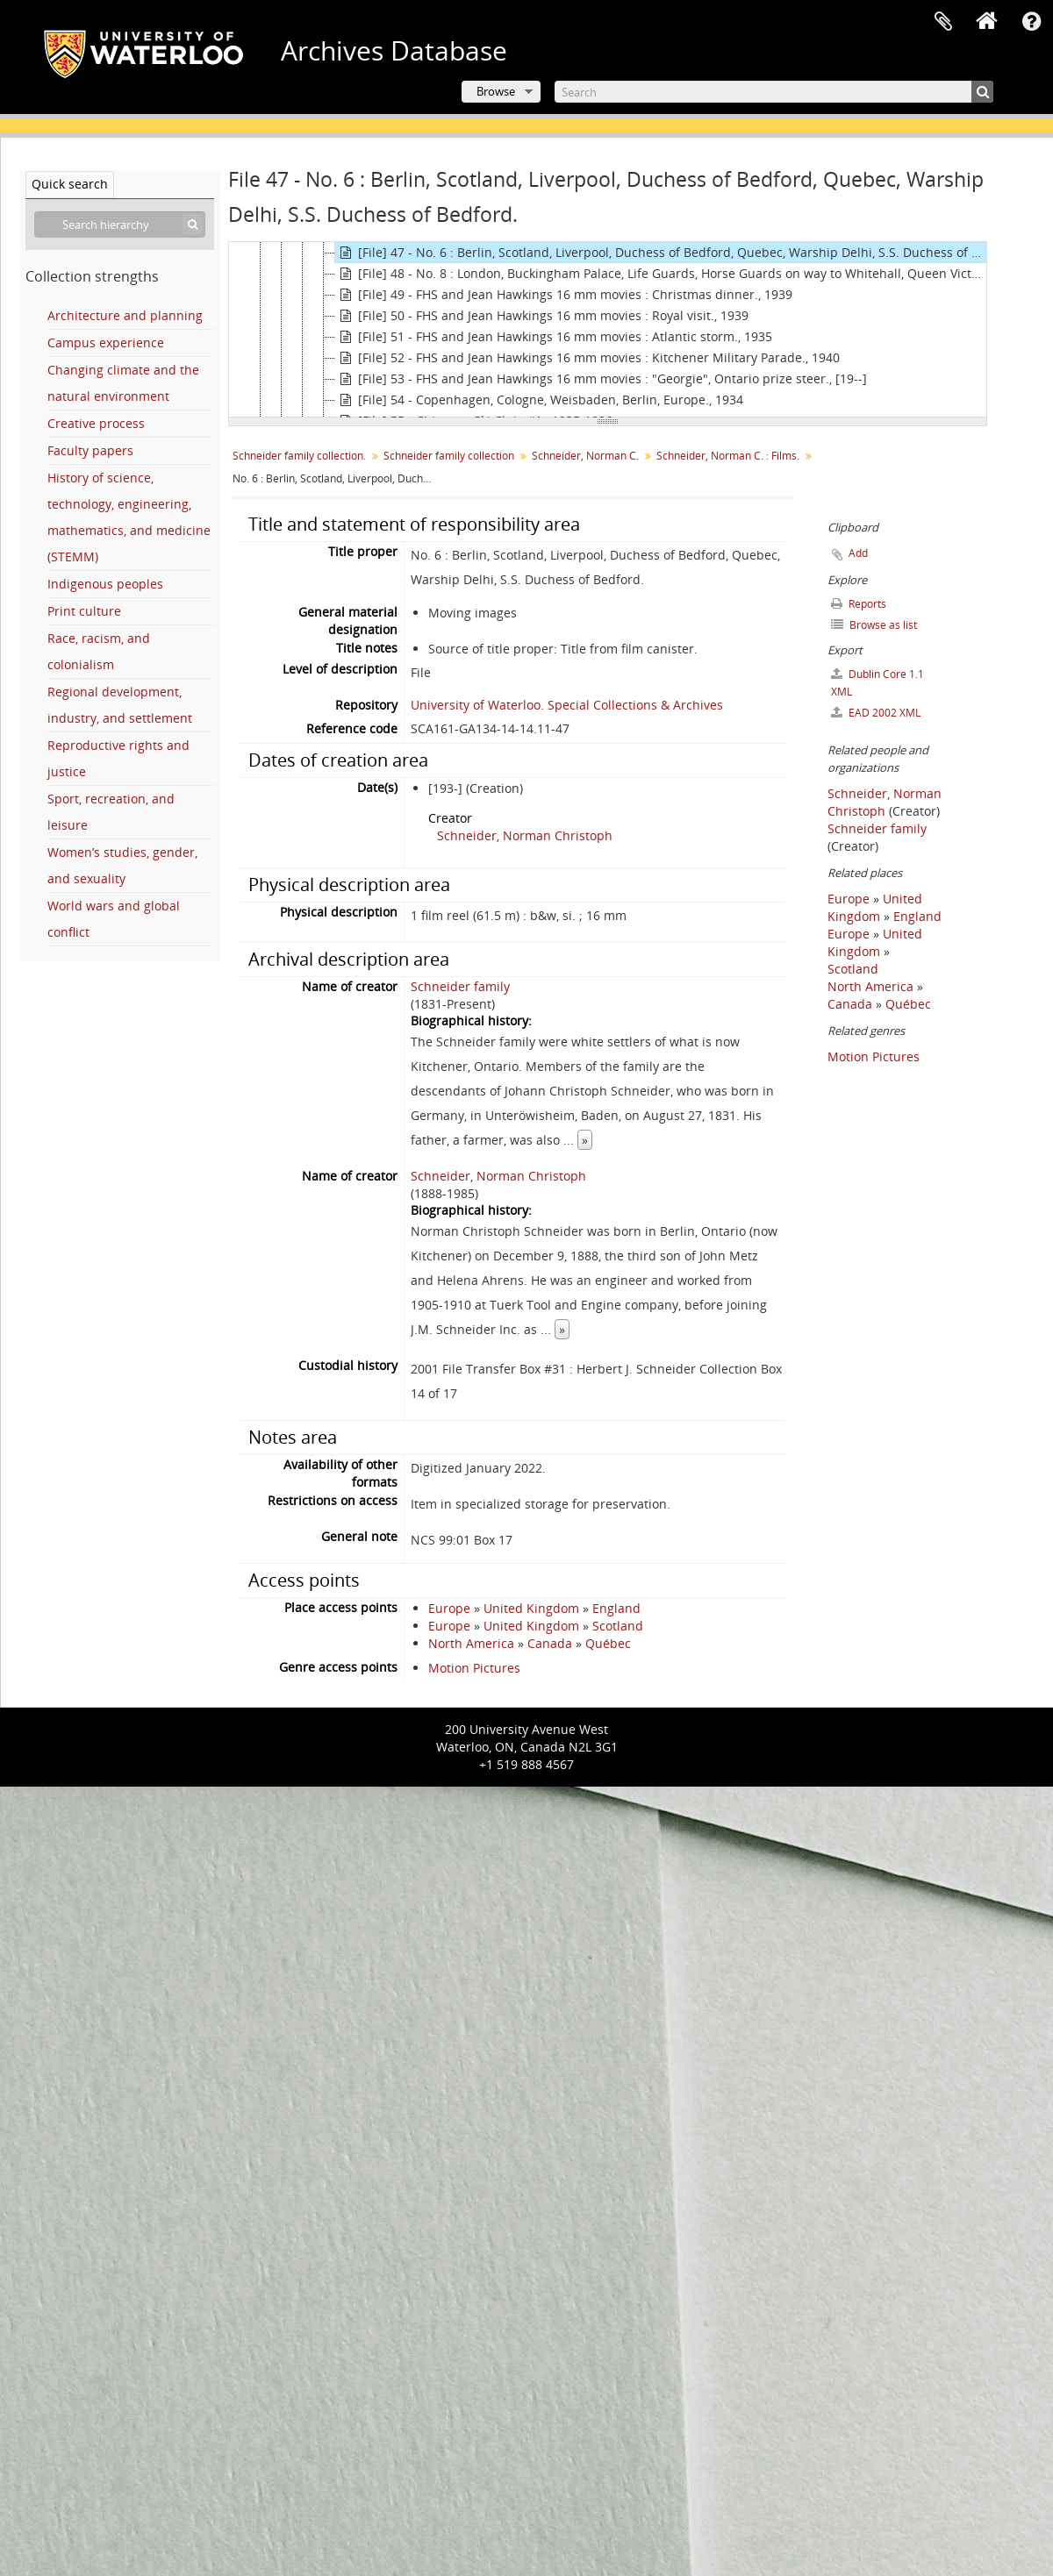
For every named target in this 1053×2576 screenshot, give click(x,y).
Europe (449, 1608)
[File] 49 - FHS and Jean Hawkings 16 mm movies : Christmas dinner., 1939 (563, 294)
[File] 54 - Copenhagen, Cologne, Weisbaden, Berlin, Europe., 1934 (539, 399)
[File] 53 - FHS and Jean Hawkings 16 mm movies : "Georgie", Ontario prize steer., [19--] (601, 378)
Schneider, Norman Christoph (524, 835)
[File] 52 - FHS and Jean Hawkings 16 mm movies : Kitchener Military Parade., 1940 (587, 357)
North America (471, 1643)
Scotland (617, 1625)
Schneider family (460, 986)
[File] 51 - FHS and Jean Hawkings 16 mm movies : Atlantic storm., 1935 (553, 336)
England (616, 1608)
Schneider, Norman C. (585, 455)
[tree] (607, 329)
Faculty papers (90, 450)
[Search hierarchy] (119, 224)
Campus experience (105, 342)
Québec (608, 1643)
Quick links (1031, 22)
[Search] (774, 92)
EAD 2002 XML (875, 712)
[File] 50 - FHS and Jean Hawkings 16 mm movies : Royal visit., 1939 (542, 315)
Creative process (96, 423)
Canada (549, 1643)
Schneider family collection (448, 455)
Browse (495, 91)
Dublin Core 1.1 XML (877, 683)
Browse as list (874, 624)
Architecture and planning (125, 315)
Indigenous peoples (105, 583)
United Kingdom (531, 1608)
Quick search (70, 183)
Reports (858, 603)
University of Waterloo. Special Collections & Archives (567, 704)
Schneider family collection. (299, 455)
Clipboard (943, 22)
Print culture (84, 611)
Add (858, 553)
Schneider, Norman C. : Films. (727, 455)
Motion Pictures (474, 1667)
